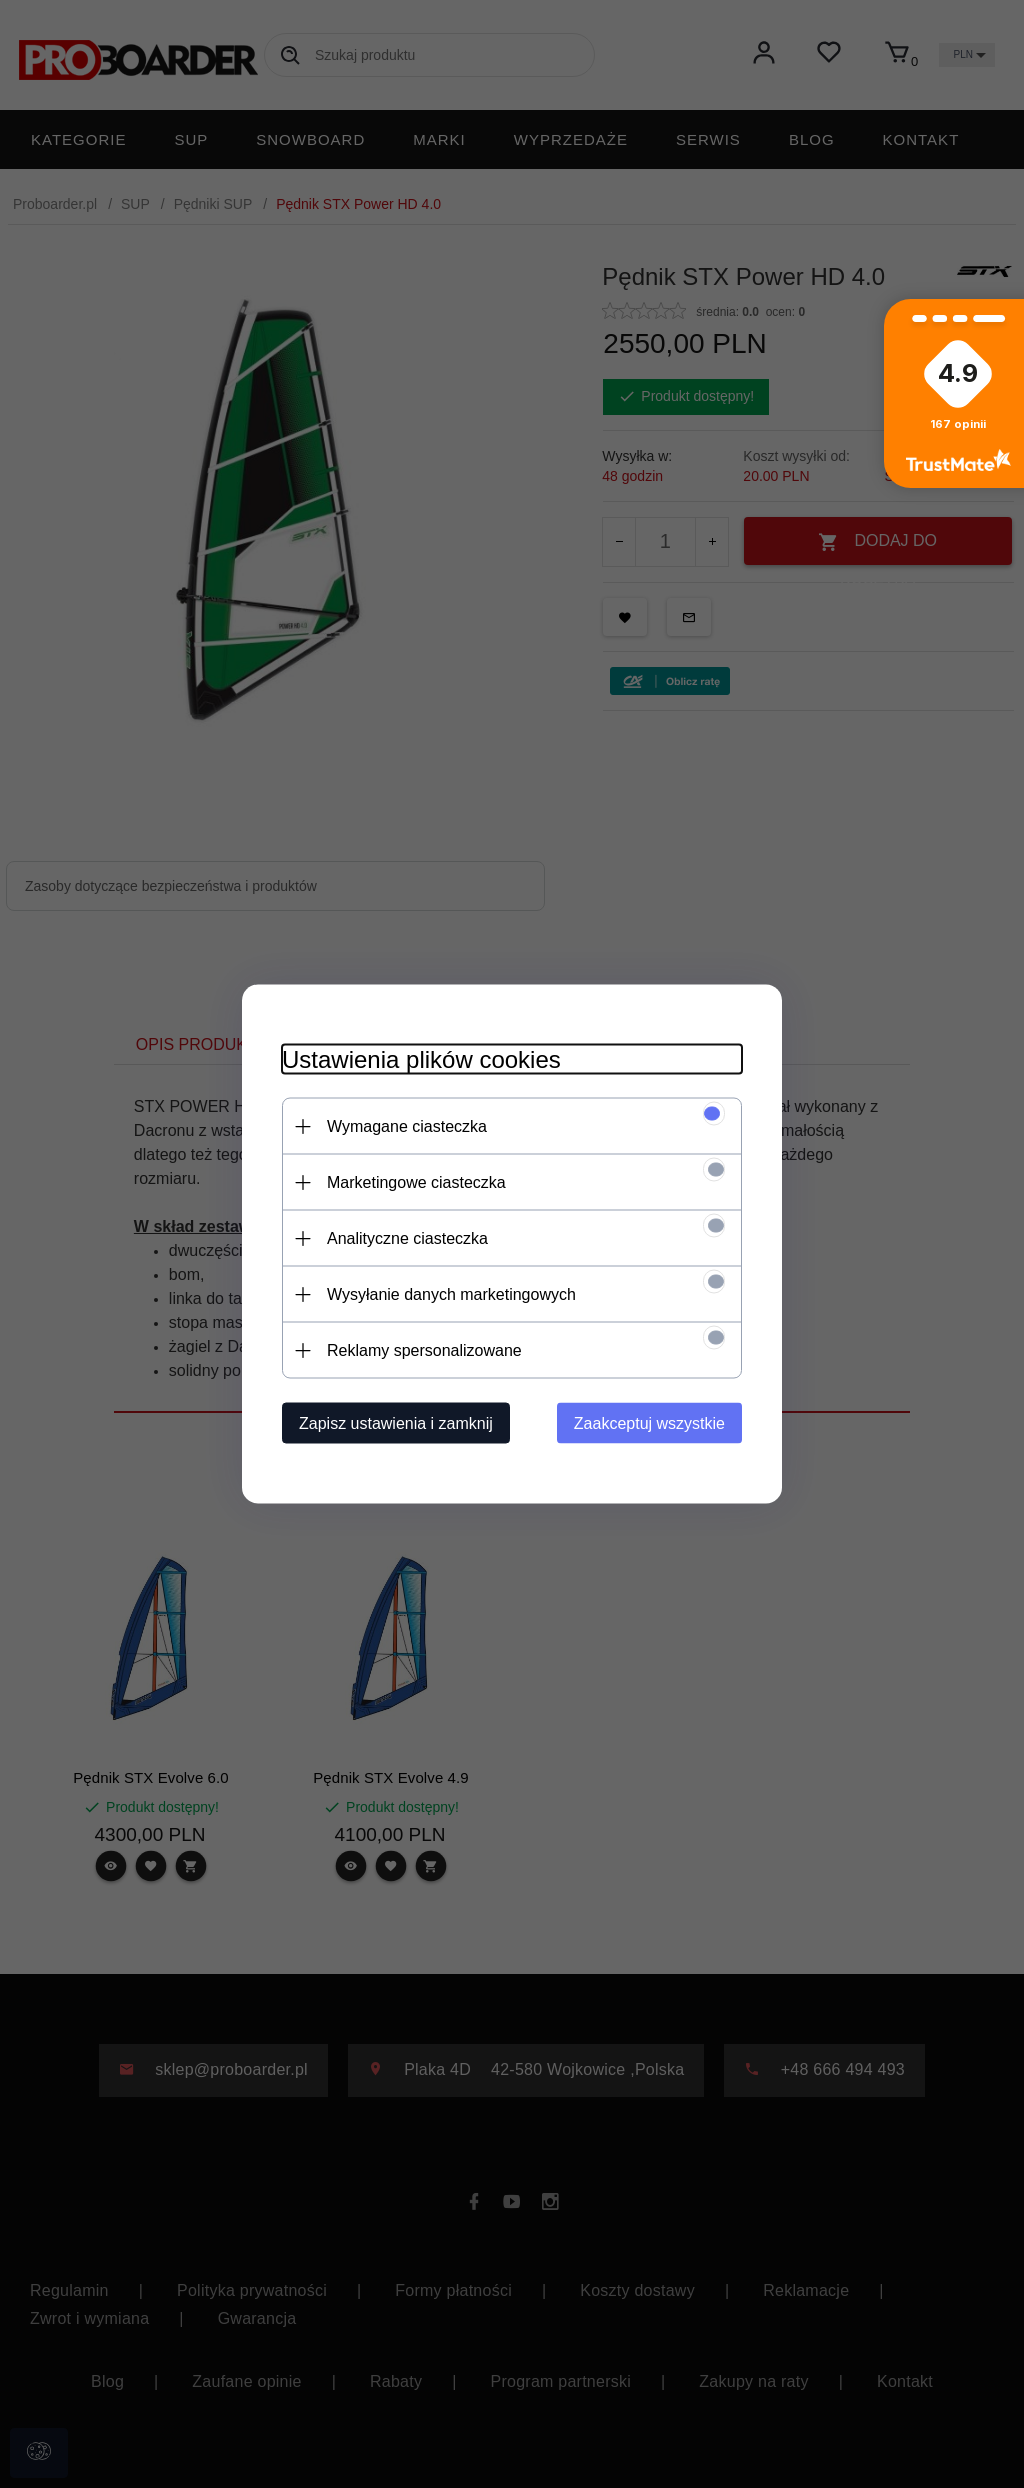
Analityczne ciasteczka (407, 1238)
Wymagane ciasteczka (407, 1126)
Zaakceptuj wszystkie (649, 1423)
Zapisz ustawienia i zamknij (396, 1423)
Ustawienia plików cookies (421, 1059)
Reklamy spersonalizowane (424, 1350)
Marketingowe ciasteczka (416, 1182)
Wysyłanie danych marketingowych (451, 1294)
